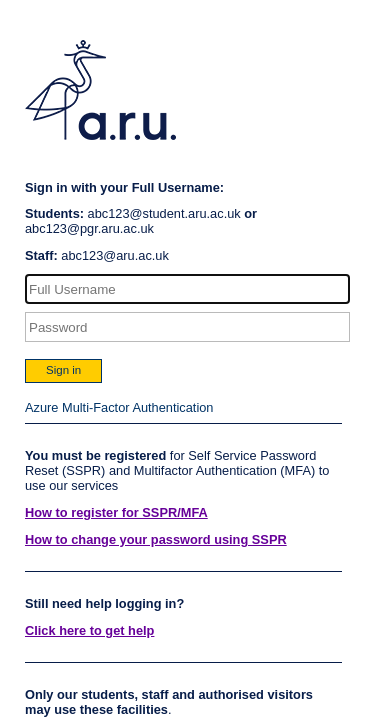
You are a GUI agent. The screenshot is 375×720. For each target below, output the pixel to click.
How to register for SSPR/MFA (116, 512)
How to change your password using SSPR (156, 539)
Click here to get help (89, 630)
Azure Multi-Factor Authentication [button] (119, 407)
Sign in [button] (63, 370)
